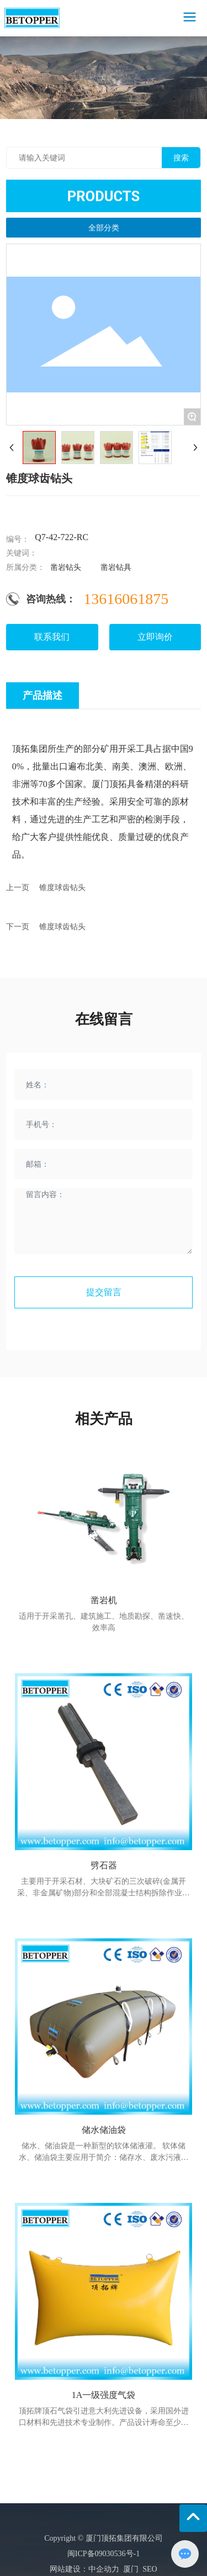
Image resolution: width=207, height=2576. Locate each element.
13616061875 (125, 598)
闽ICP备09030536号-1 (103, 2554)
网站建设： (69, 2569)
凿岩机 (104, 1600)
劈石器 (104, 1865)
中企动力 (103, 2569)
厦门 (131, 2569)
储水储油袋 (104, 2130)
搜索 (181, 157)
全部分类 (103, 227)
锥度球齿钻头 (62, 887)
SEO (148, 2569)
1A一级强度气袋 (104, 2395)
